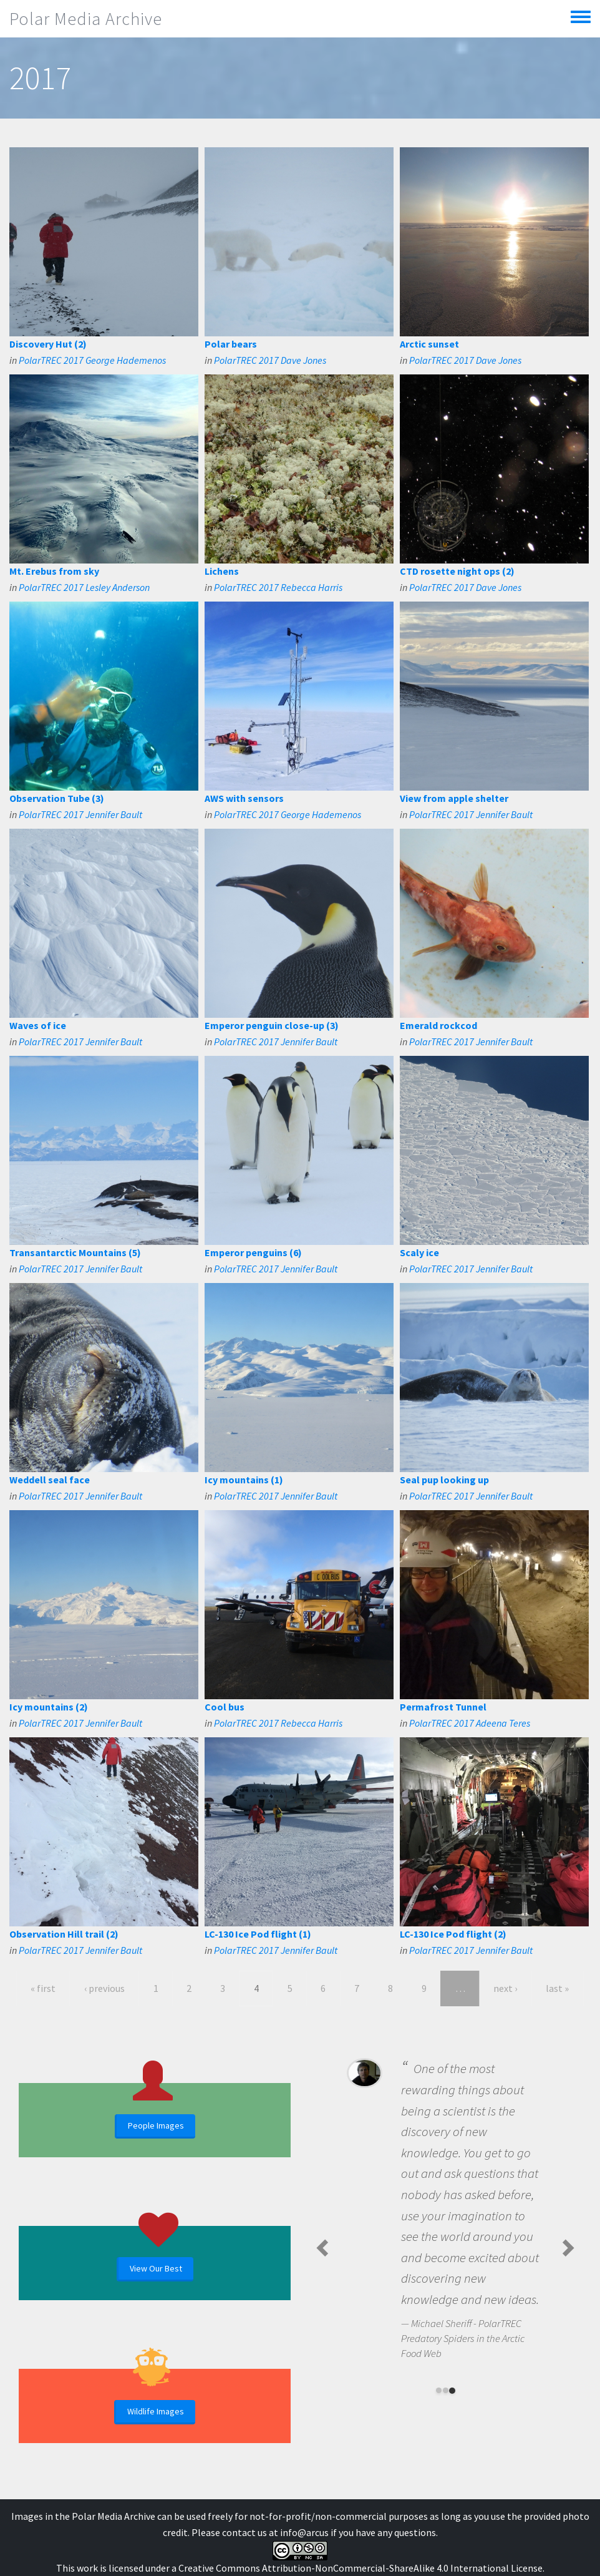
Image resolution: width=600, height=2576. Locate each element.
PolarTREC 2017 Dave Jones (270, 360)
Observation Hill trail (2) (64, 1934)
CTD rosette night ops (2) (457, 571)
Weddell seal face (49, 1479)
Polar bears (231, 344)
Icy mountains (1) (244, 1479)
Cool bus (224, 1706)
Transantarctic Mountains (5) (75, 1252)
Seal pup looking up (444, 1479)
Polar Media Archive (85, 18)
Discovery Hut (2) (48, 344)
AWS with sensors (244, 798)
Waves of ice (37, 1025)
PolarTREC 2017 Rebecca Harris (278, 587)
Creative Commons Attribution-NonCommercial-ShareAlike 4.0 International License (360, 2568)
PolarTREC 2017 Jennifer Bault (80, 814)
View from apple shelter (454, 798)
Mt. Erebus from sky (54, 571)
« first (43, 1988)
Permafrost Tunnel (443, 1706)
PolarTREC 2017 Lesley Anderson (84, 587)
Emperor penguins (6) (253, 1252)
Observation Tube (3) (56, 798)
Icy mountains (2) (48, 1706)
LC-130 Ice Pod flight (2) (453, 1934)
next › (505, 1988)
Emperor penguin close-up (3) (272, 1025)
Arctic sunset (429, 344)
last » (557, 1988)
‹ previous (104, 1988)
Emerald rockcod (438, 1025)
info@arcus (304, 2532)
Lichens (222, 571)
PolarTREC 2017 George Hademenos (92, 360)
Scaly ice (419, 1252)
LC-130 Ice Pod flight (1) (258, 1934)
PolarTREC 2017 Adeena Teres (469, 1723)
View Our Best (156, 2268)
